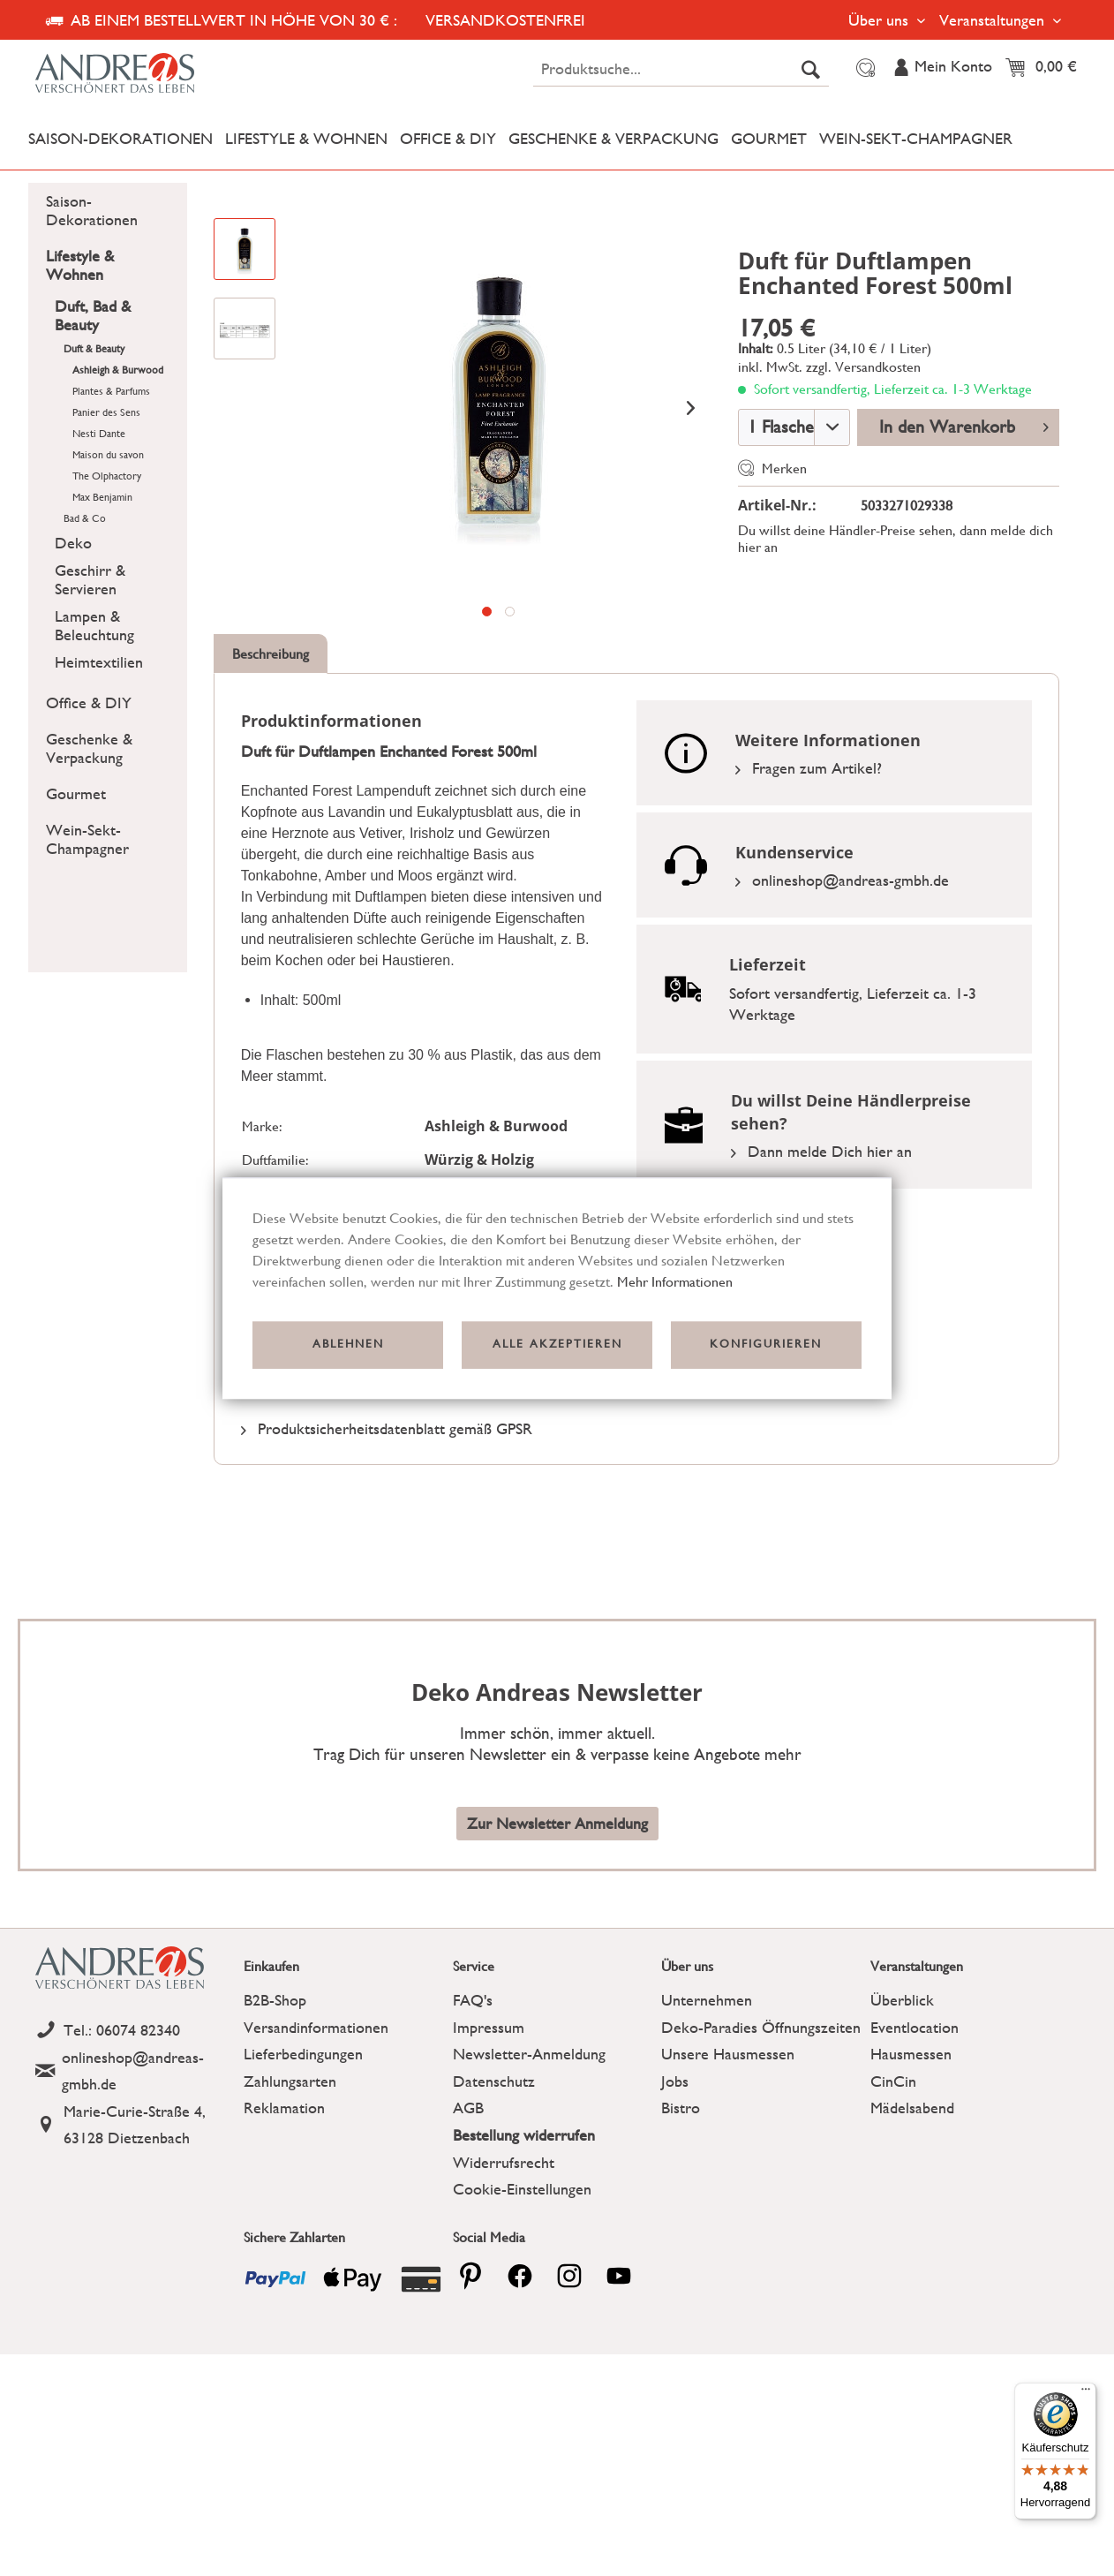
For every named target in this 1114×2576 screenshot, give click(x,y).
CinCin (893, 2081)
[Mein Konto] (942, 68)
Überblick (902, 2000)
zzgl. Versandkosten (863, 367)
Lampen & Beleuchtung (94, 625)
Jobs (675, 2081)
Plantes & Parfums (111, 391)
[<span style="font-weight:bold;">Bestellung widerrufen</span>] (552, 2135)
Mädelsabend (912, 2107)
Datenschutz (494, 2081)
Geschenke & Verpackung (89, 748)
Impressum (488, 2027)
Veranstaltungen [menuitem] (994, 20)
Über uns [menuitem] (880, 20)
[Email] (135, 2071)
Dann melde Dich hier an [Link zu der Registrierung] (821, 1151)
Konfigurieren (766, 1344)
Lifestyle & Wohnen (80, 264)
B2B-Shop (275, 2000)
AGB (468, 2107)
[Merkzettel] (862, 68)
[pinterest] (470, 2275)
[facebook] (520, 2275)
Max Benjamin (102, 497)
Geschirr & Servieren (90, 579)
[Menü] (1085, 2393)
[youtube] (618, 2275)
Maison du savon (108, 455)
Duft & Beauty (94, 349)
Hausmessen (911, 2053)
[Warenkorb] (1045, 68)
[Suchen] (811, 69)
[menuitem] (681, 69)
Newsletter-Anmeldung (529, 2053)
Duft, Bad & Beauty (93, 315)
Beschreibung (270, 654)
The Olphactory (106, 476)
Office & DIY (89, 702)
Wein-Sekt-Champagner (87, 838)
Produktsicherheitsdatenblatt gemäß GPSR (386, 1428)
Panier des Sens (106, 412)
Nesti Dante (98, 433)
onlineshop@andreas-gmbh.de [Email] (842, 880)
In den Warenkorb (964, 425)
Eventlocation (914, 2027)
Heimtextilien (99, 662)
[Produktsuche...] (681, 69)
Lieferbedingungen (303, 2053)
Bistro (680, 2107)
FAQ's (473, 2000)
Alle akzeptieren (557, 1344)
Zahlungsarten (290, 2081)
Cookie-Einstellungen (522, 2188)
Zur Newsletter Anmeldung (557, 1823)
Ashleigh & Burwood (117, 370)
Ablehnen (348, 1344)
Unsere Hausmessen (727, 2053)
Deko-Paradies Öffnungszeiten (761, 2027)
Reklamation (284, 2107)
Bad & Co (85, 518)
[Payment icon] (275, 2279)
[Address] (135, 2125)
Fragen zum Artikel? (808, 768)
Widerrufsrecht (503, 2162)
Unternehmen (706, 2000)
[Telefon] (135, 2030)
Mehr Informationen (675, 1281)
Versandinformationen (316, 2027)
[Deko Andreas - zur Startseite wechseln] (158, 72)
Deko (73, 542)
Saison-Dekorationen (92, 210)
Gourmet (76, 793)
